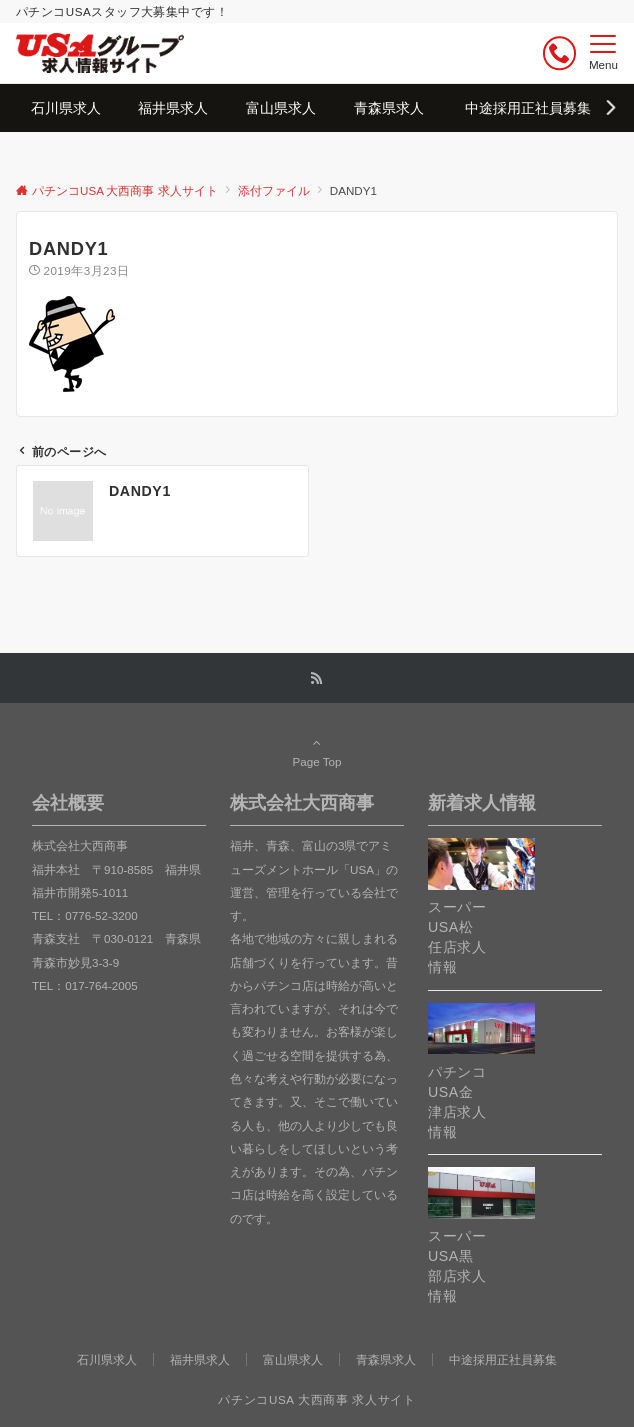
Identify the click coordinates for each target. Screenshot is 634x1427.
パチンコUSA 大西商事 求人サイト (316, 1399)
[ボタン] (559, 53)
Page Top (317, 752)
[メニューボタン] (603, 53)
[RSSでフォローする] (317, 678)
